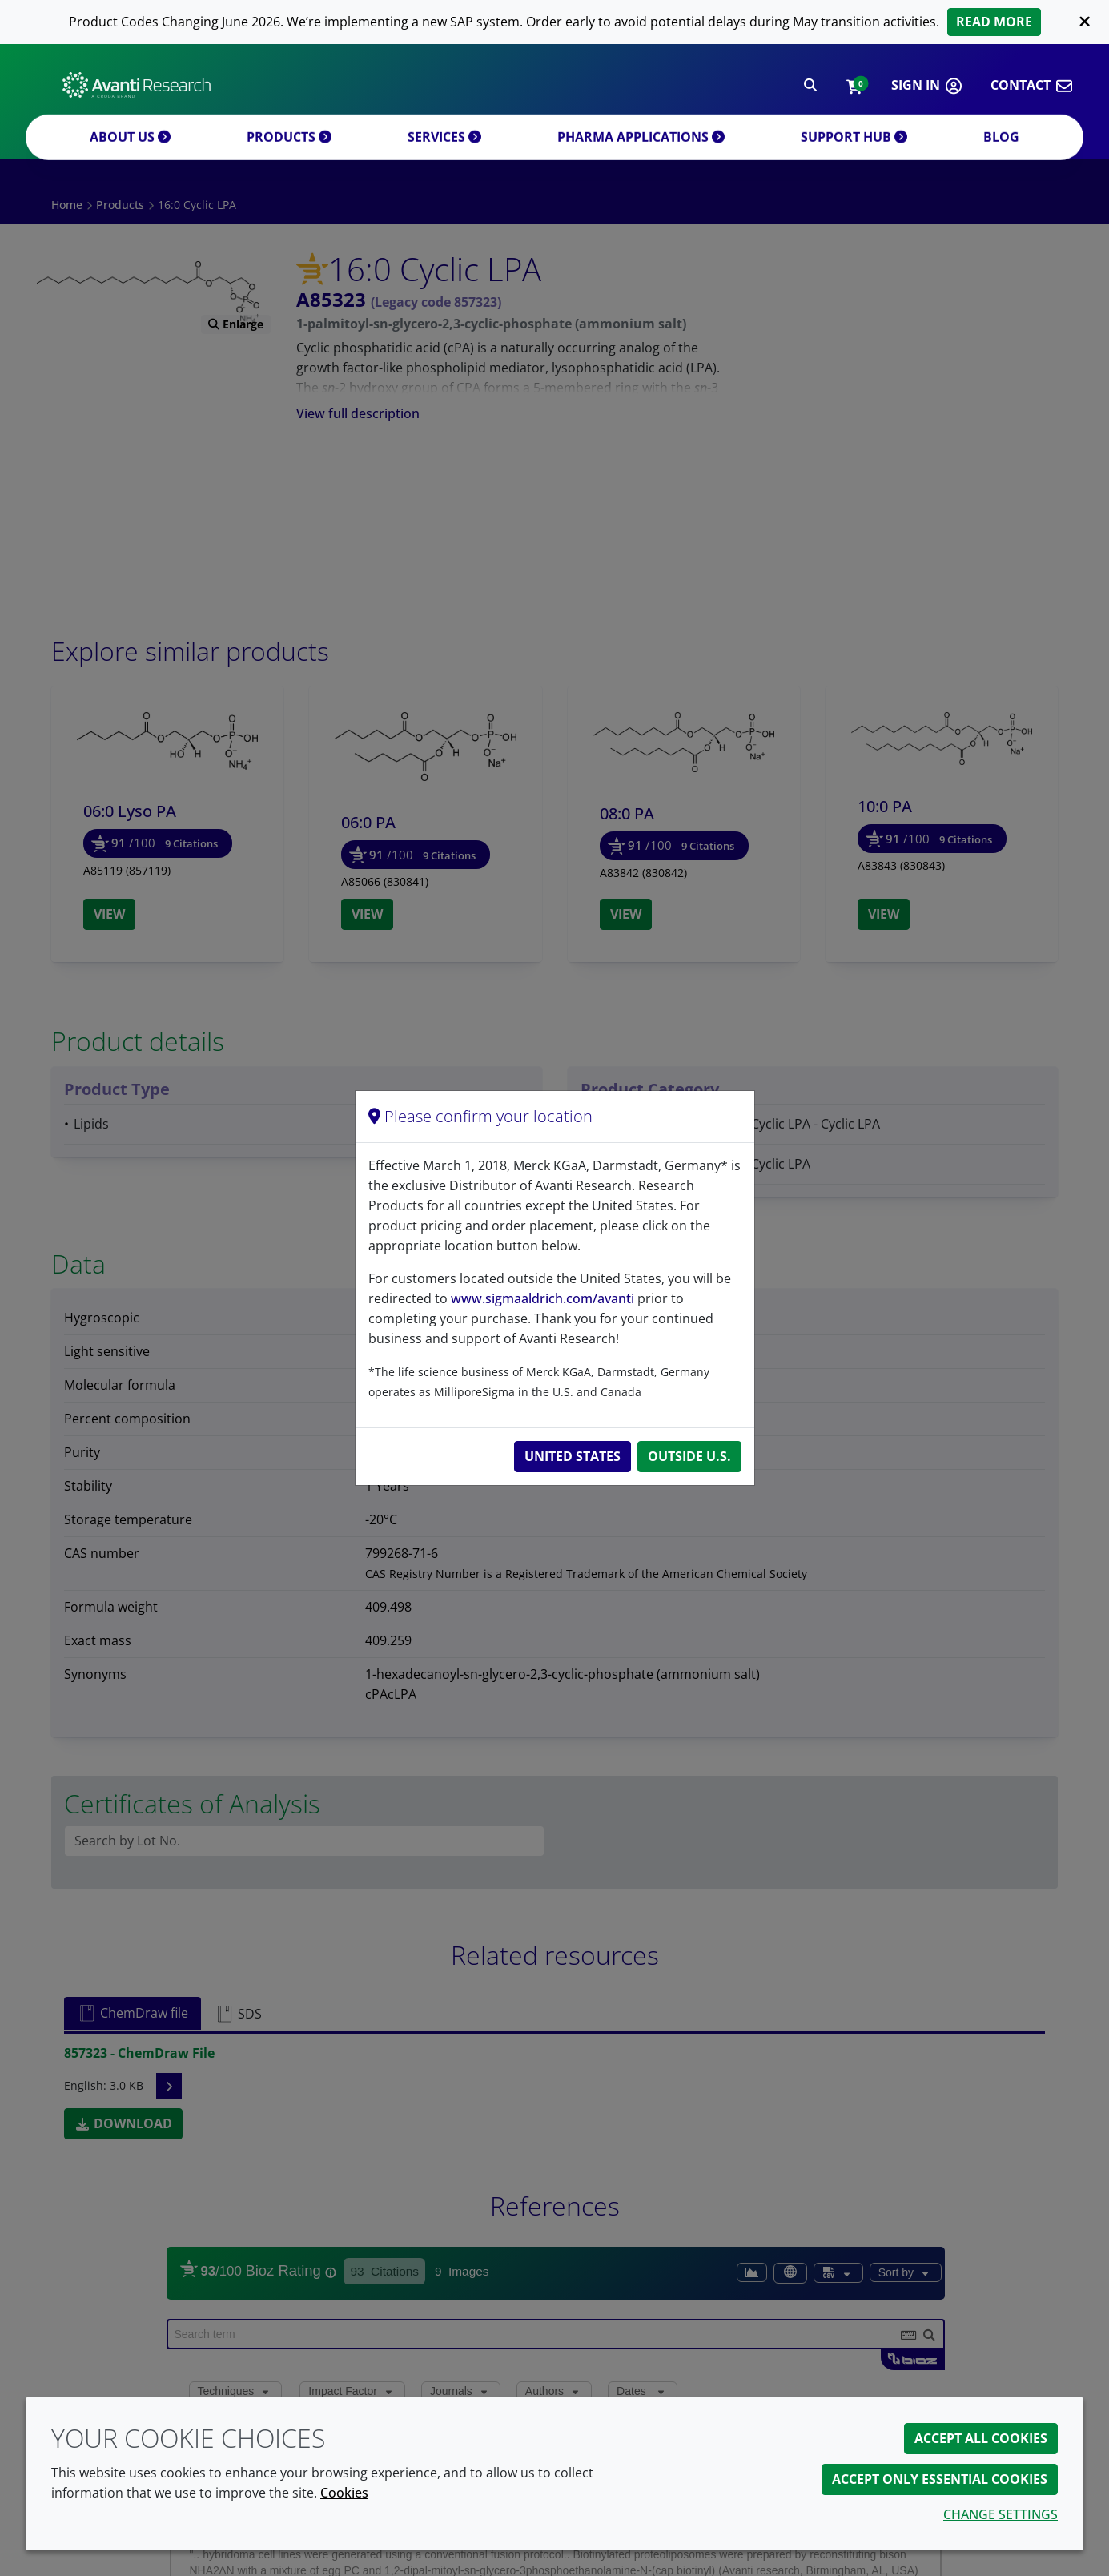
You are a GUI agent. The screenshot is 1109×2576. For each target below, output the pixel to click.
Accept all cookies (980, 2438)
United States (572, 1456)
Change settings (1000, 2514)
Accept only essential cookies (939, 2479)
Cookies (344, 2493)
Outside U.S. (689, 1456)
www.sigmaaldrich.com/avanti (542, 1298)
